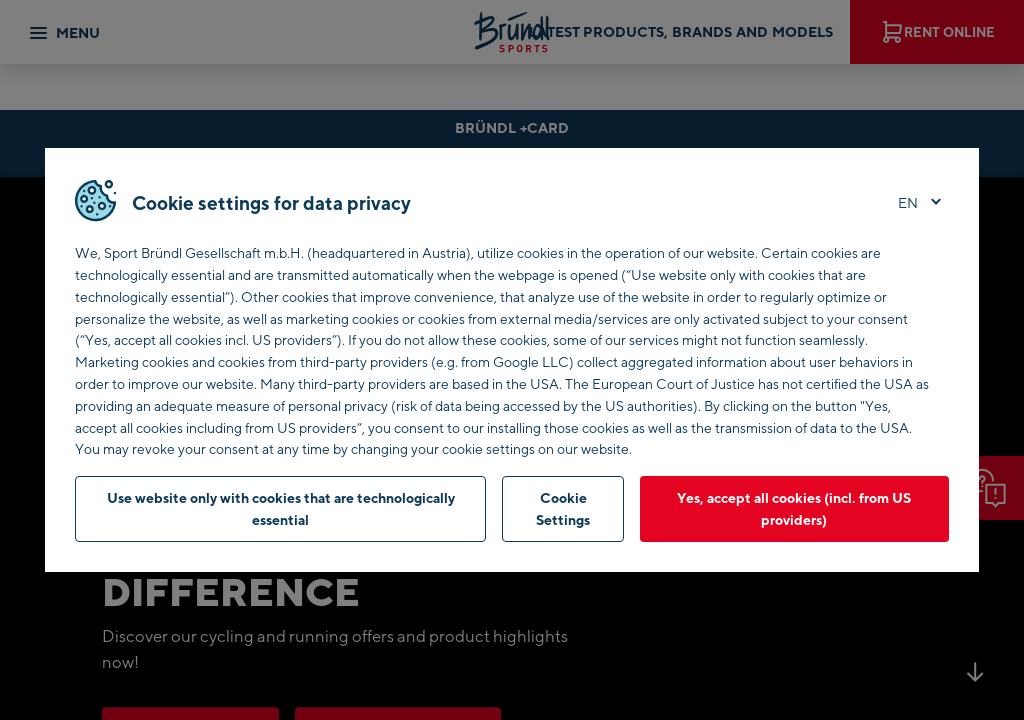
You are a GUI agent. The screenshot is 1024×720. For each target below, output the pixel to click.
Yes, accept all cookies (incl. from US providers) (794, 508)
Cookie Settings (563, 508)
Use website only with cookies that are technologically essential (281, 508)
